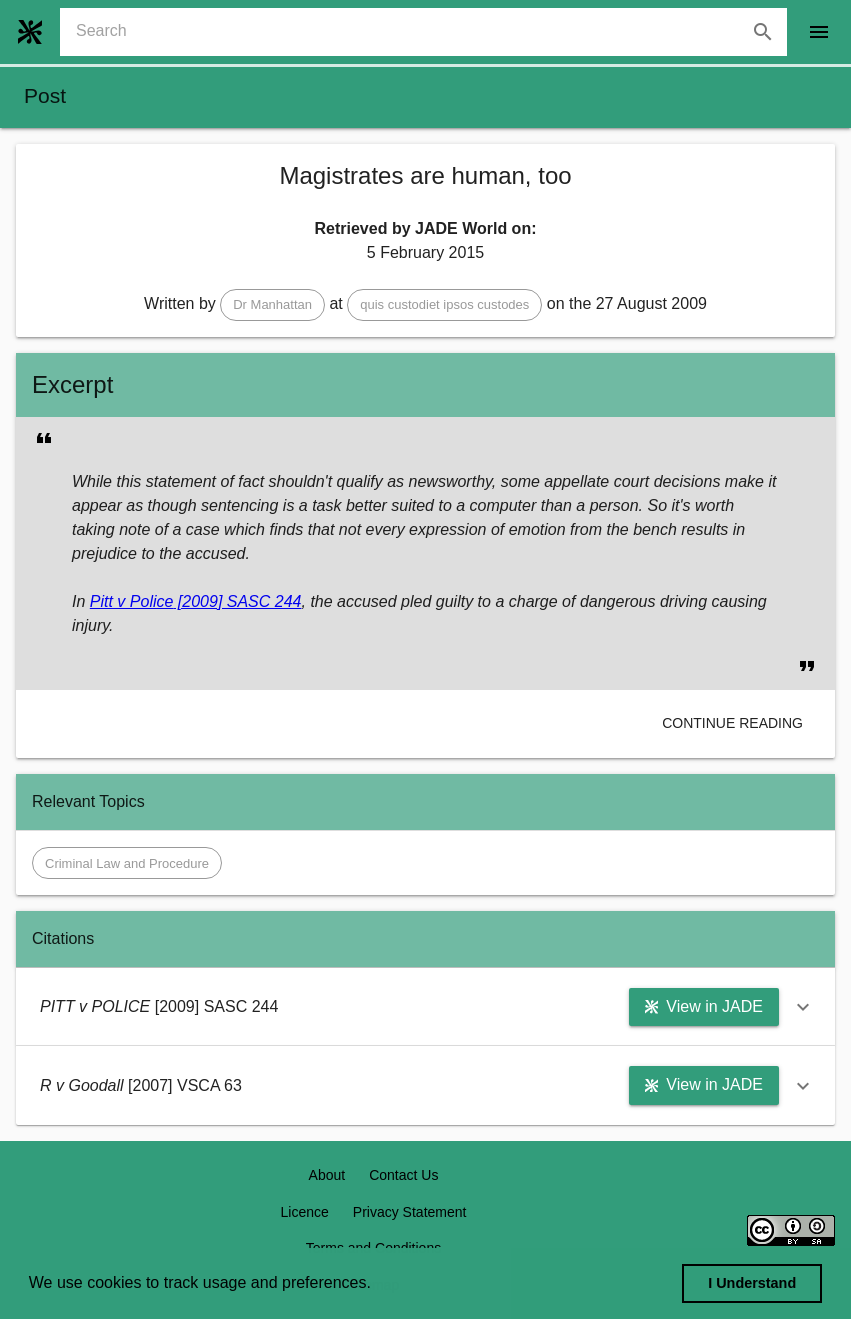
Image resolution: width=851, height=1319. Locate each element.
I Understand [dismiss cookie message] (752, 1283)
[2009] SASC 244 (237, 601)
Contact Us (403, 1175)
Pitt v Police (132, 601)
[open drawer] (819, 32)
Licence (305, 1212)
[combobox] (431, 32)
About (327, 1175)
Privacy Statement (410, 1212)
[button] (272, 305)
